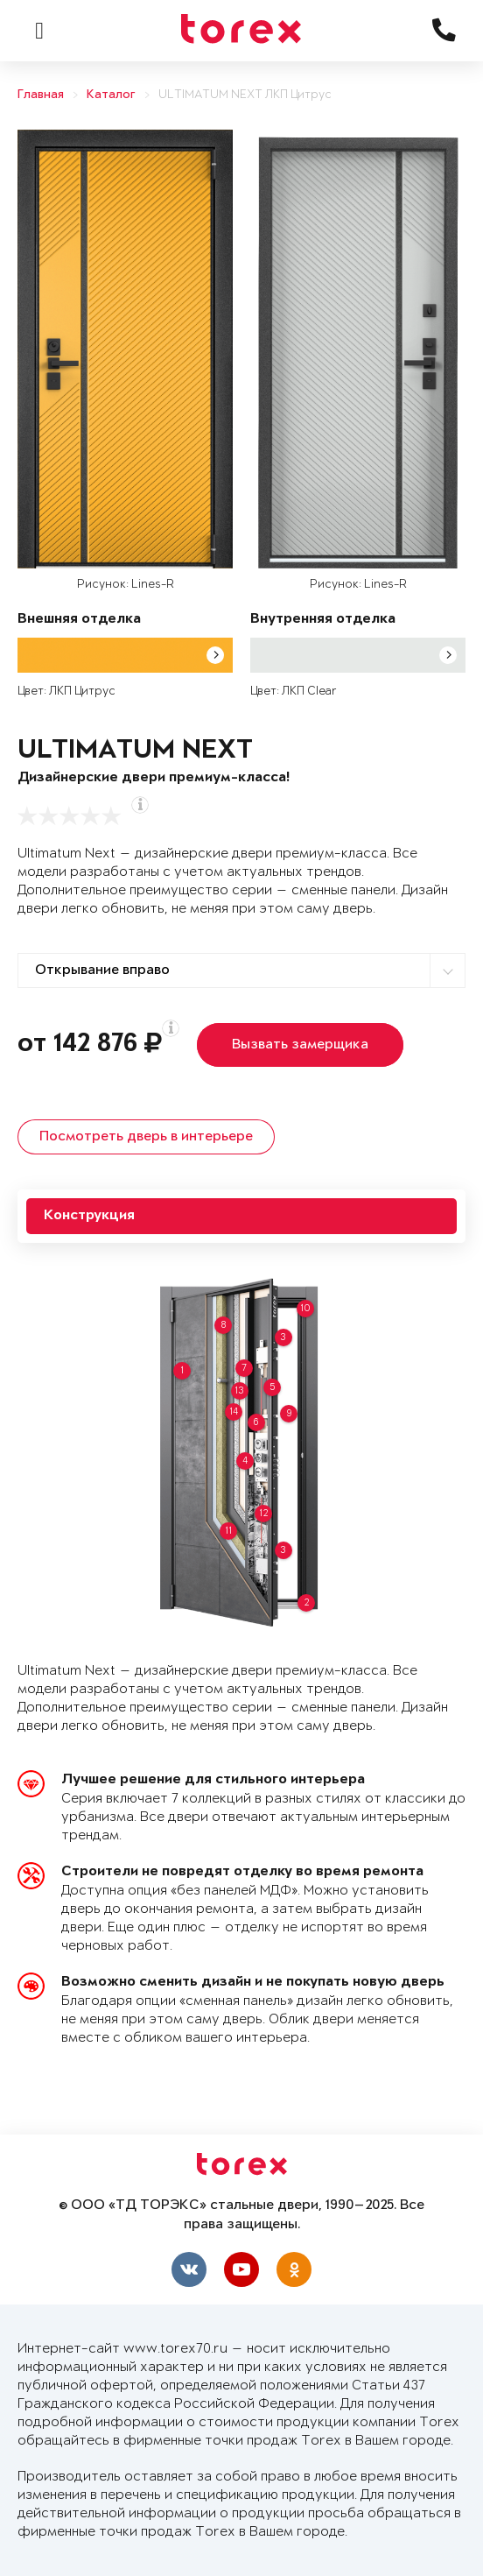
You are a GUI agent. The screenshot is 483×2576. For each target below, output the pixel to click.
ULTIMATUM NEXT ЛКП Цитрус (245, 95)
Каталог (111, 95)
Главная (41, 95)
